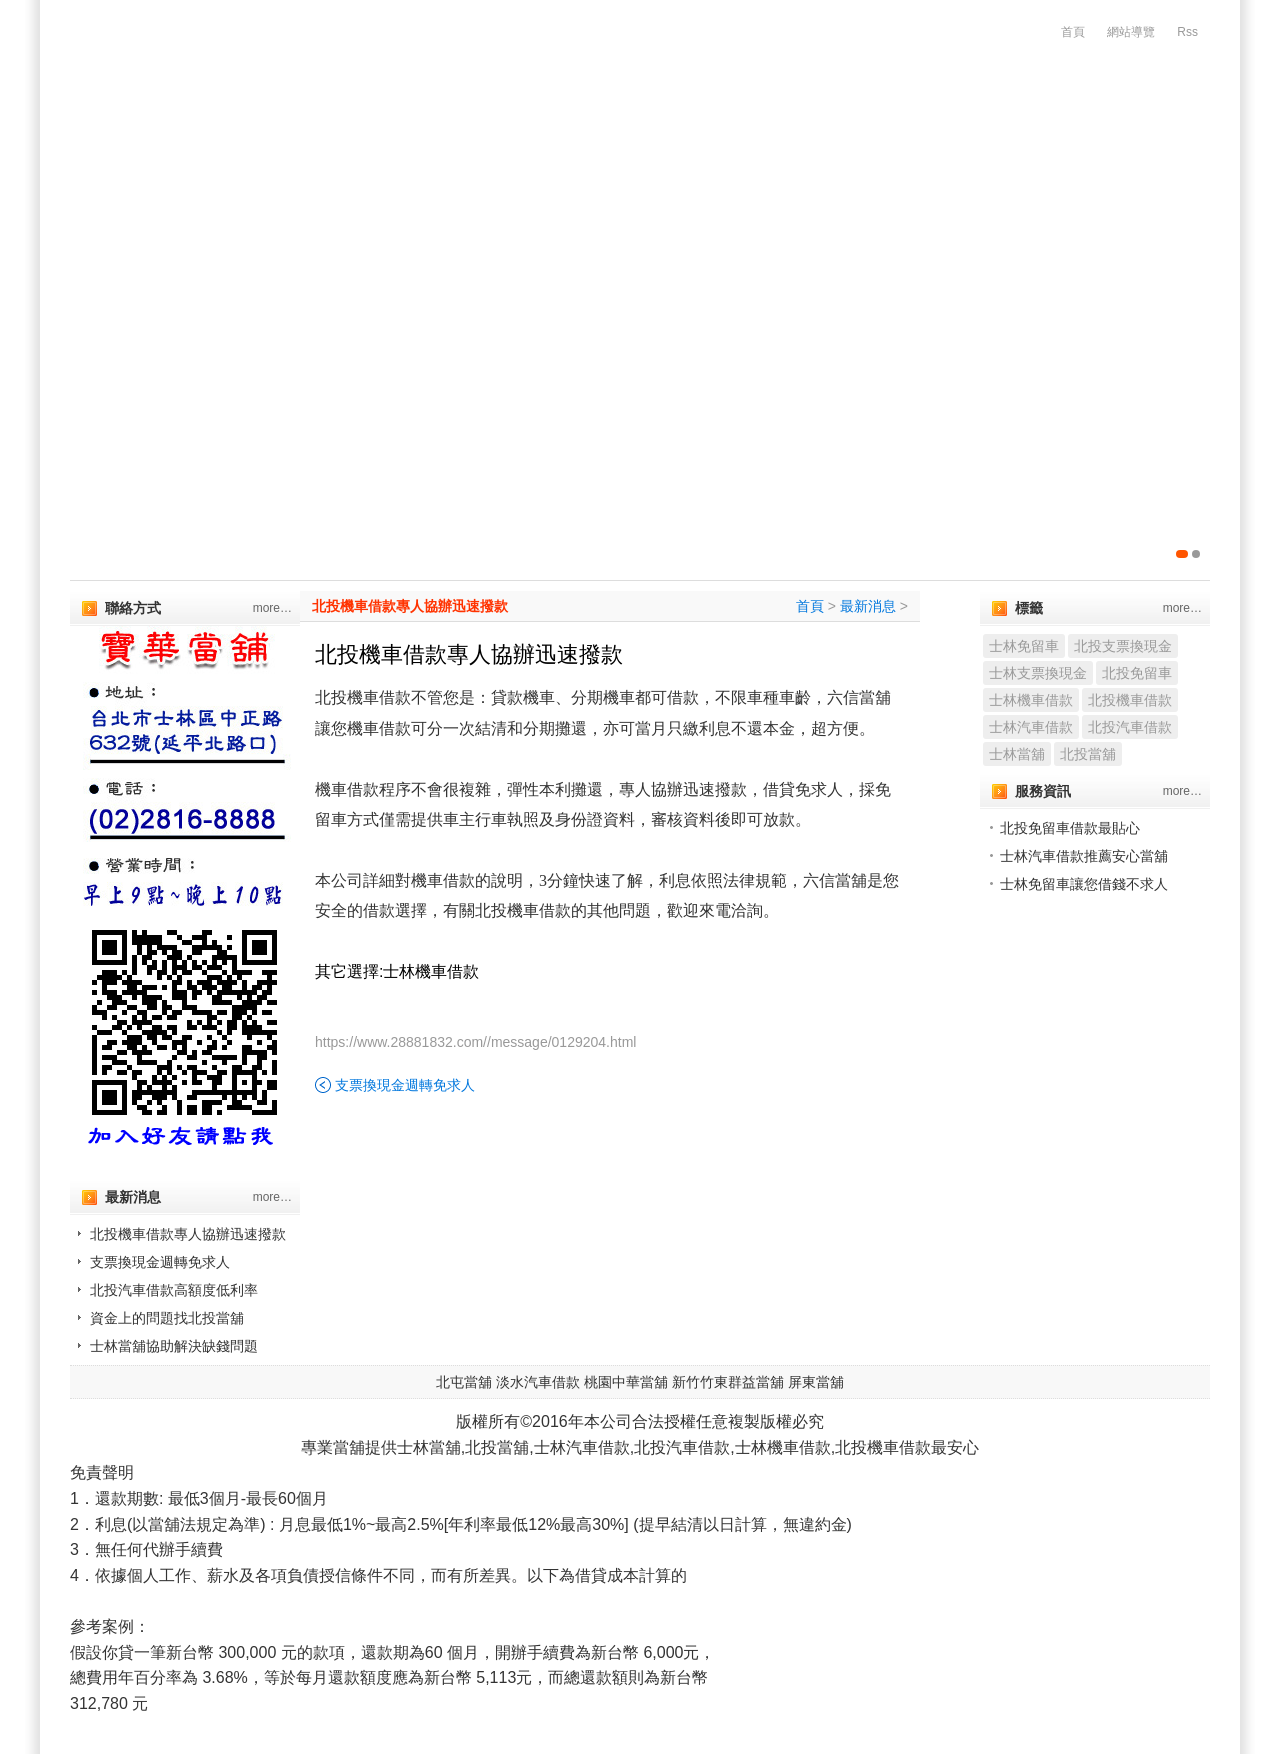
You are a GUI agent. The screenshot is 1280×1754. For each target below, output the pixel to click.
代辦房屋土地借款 (758, 150)
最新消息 (868, 606)
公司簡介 (240, 150)
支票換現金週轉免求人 (160, 1262)
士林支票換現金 (1038, 673)
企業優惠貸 (611, 150)
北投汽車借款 (1130, 727)
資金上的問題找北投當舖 (167, 1318)
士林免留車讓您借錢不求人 (1084, 884)
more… (272, 608)
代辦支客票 (485, 150)
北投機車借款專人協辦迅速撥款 (188, 1234)
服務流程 (1122, 150)
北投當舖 (1088, 754)
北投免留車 (1137, 673)
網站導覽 (1131, 32)
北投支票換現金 (1123, 646)
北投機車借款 (1130, 700)
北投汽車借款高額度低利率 (174, 1290)
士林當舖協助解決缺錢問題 (174, 1346)
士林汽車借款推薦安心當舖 (1084, 856)
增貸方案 (1010, 150)
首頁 (1073, 32)
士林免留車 (1024, 646)
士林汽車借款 (1031, 727)
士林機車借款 (1031, 700)
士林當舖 (1017, 754)
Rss (1187, 32)
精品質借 (898, 150)
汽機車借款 (359, 150)
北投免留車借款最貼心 (1070, 828)
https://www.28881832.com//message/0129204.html (475, 1042)
